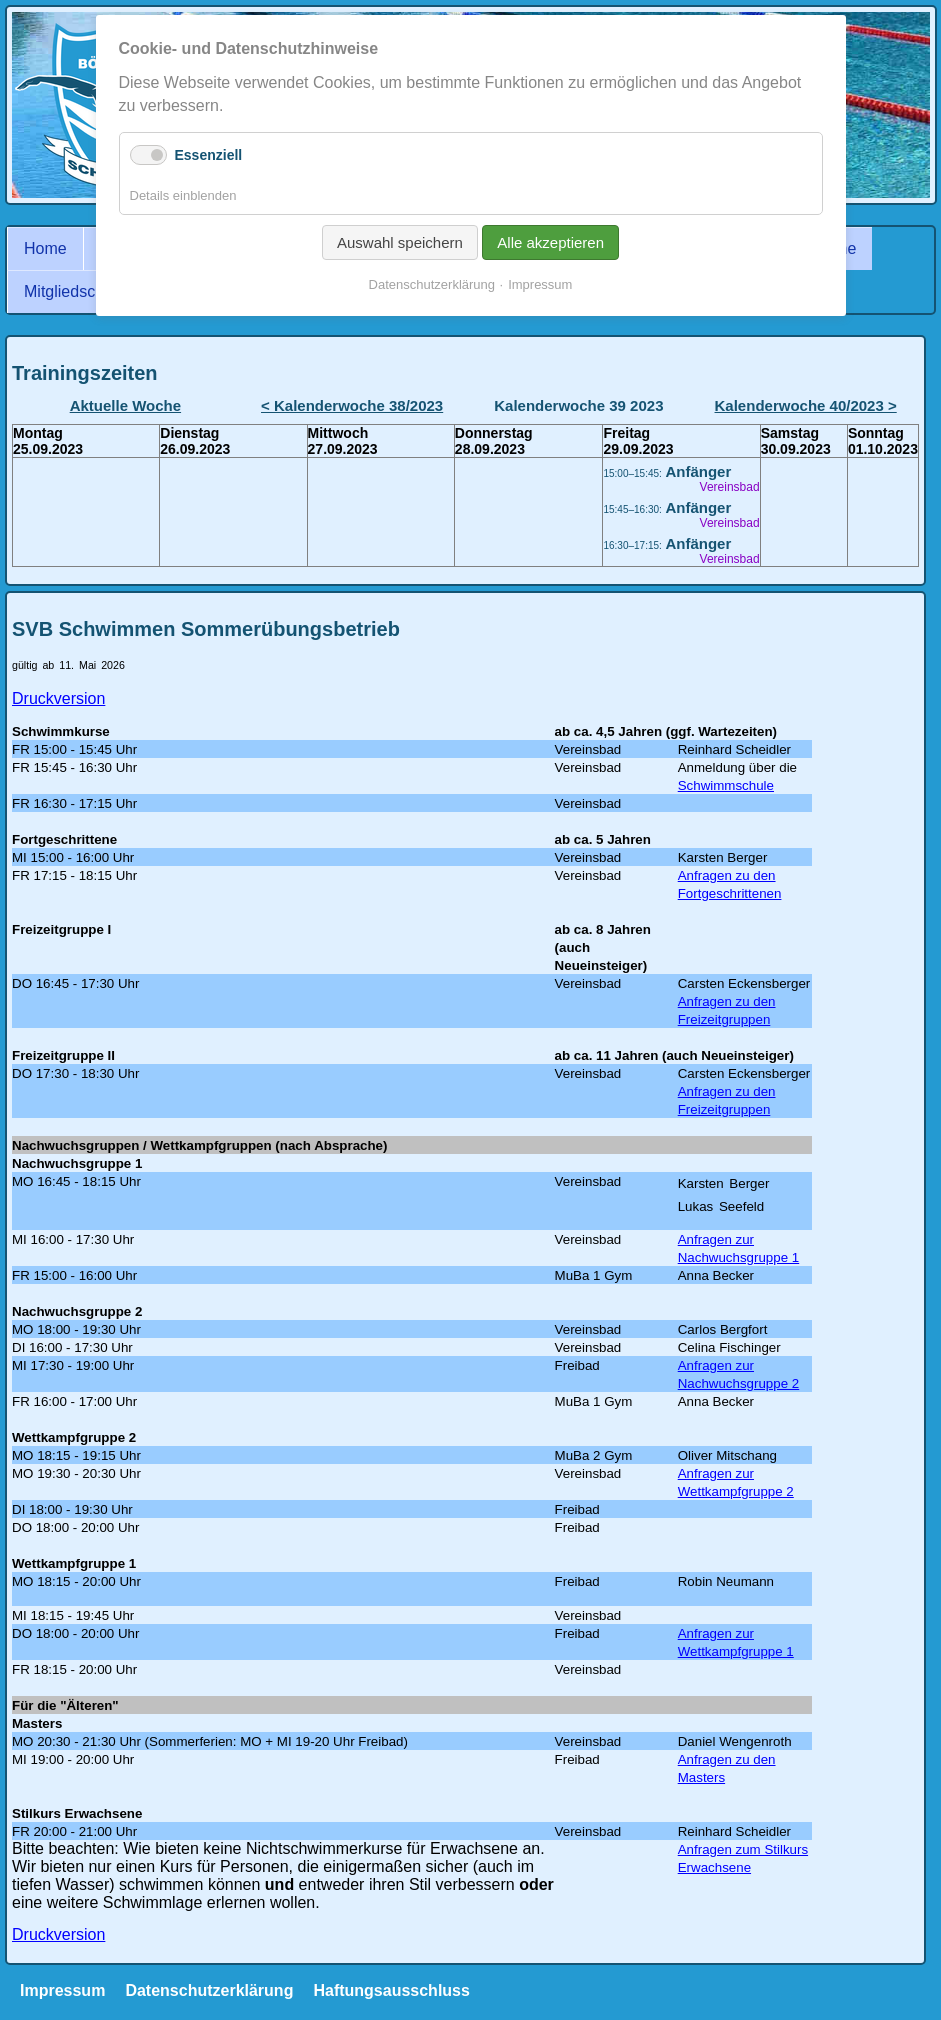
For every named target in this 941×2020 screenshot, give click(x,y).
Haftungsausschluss (391, 1990)
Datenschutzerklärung (209, 1990)
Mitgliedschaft (73, 291)
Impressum (62, 1990)
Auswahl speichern (400, 242)
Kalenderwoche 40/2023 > (806, 405)
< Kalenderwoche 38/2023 (352, 405)
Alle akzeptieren (550, 242)
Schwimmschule (726, 785)
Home (45, 248)
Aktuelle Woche (125, 405)
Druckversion (58, 698)
